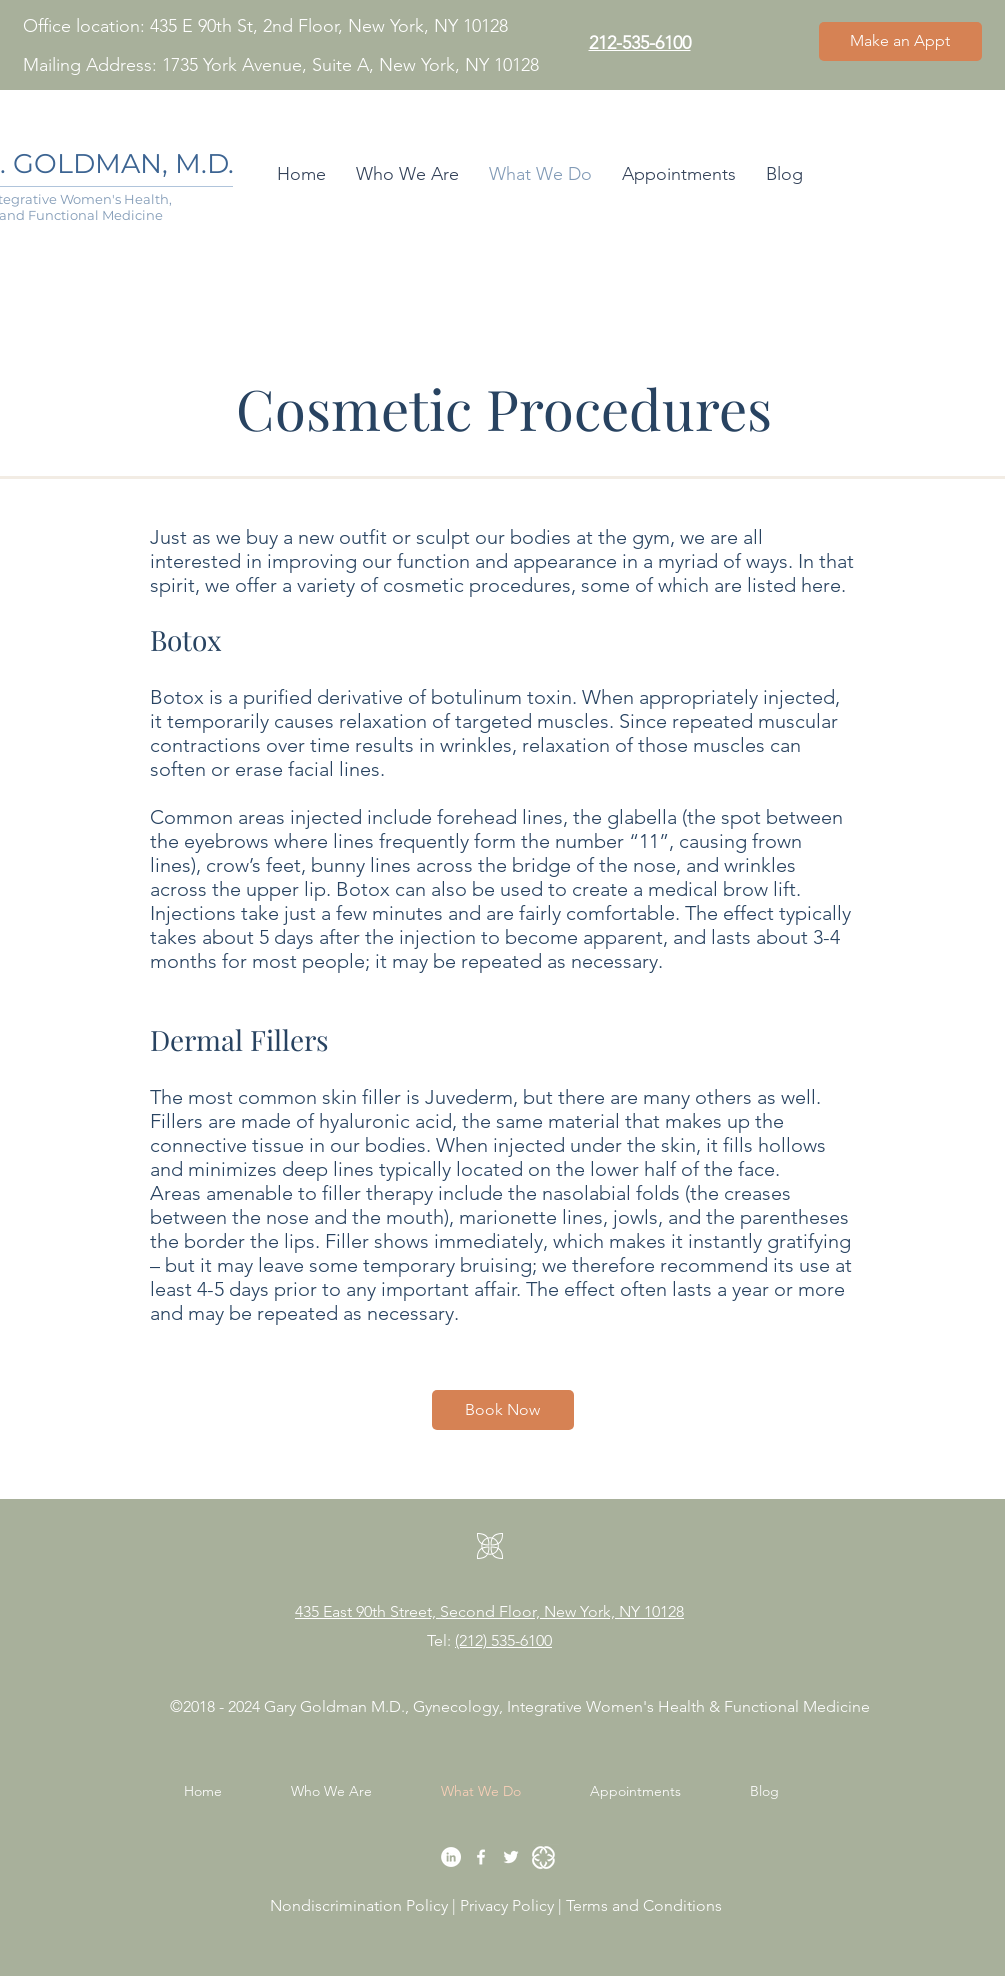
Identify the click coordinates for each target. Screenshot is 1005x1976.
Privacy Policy (509, 1905)
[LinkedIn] (451, 1857)
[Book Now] (503, 1410)
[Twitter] (511, 1857)
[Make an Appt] (900, 41)
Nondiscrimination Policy (359, 1905)
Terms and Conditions (646, 1905)
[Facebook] (481, 1857)
